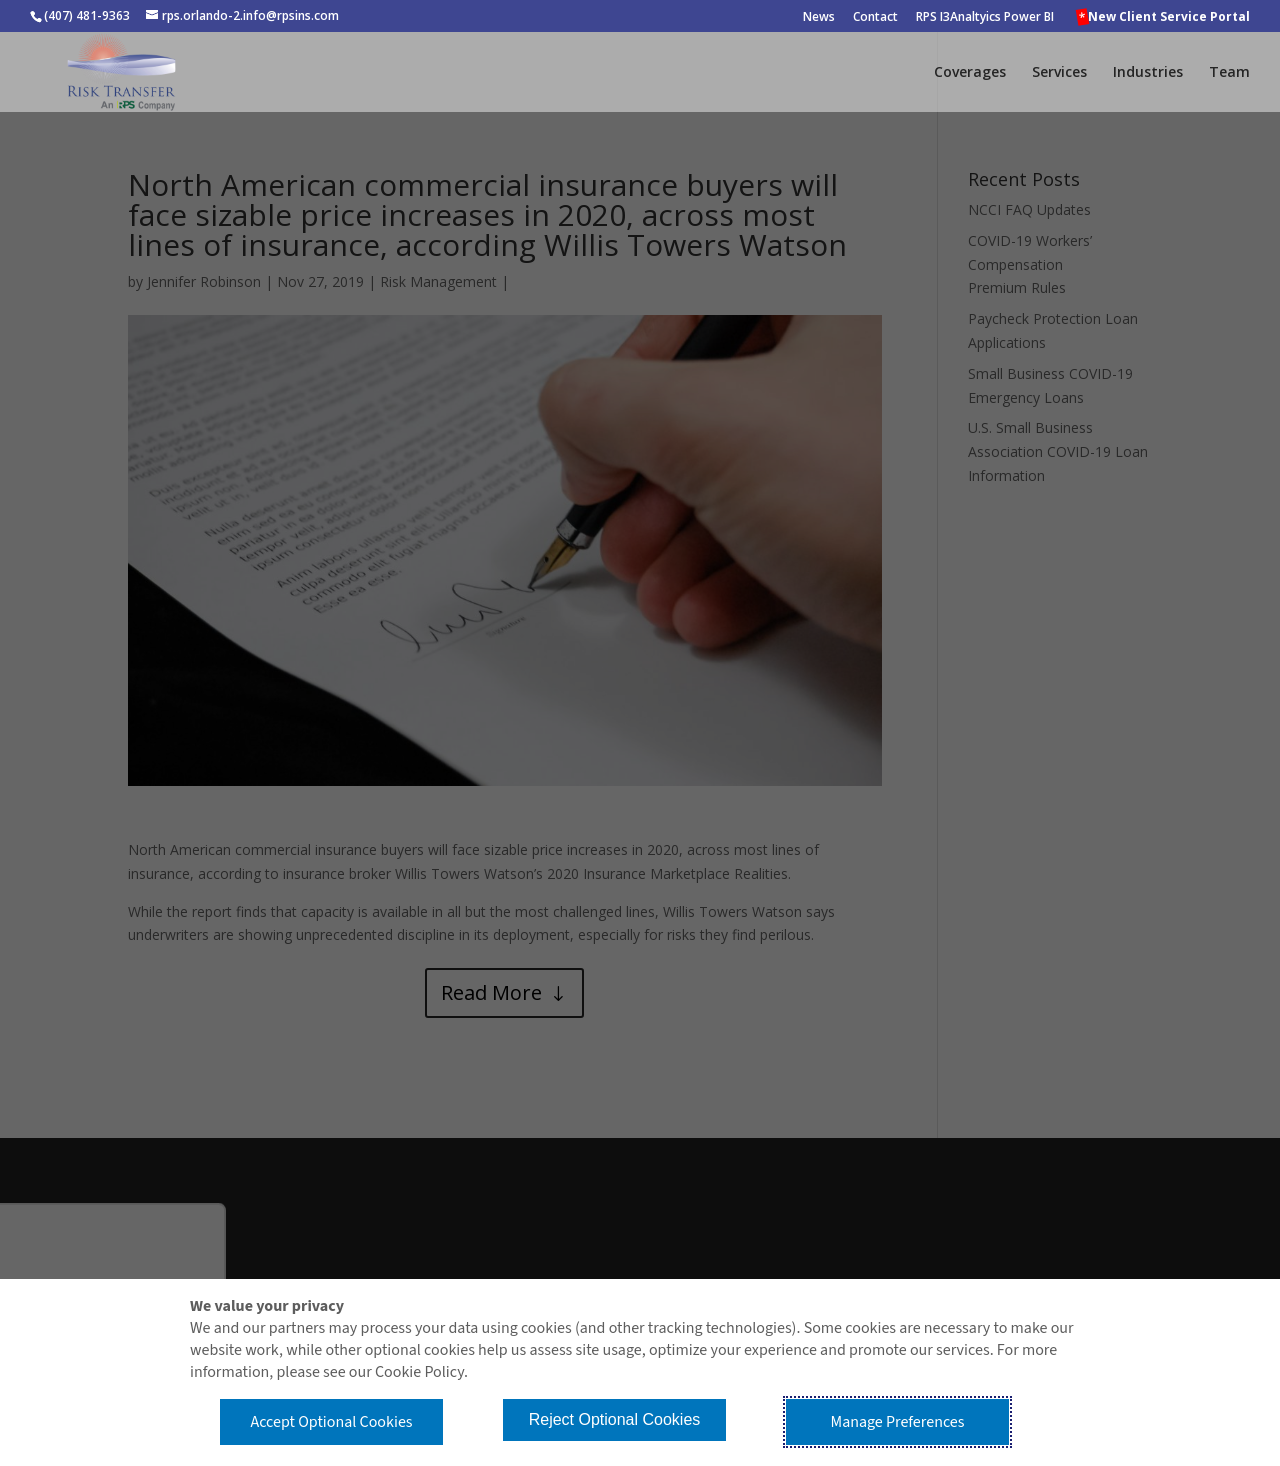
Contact (875, 18)
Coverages (970, 73)
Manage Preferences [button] (898, 1422)
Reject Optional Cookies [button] (615, 1419)
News (819, 18)
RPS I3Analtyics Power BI (985, 18)
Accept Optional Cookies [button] (331, 1422)
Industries (1148, 73)
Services (1059, 73)
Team (1229, 73)
